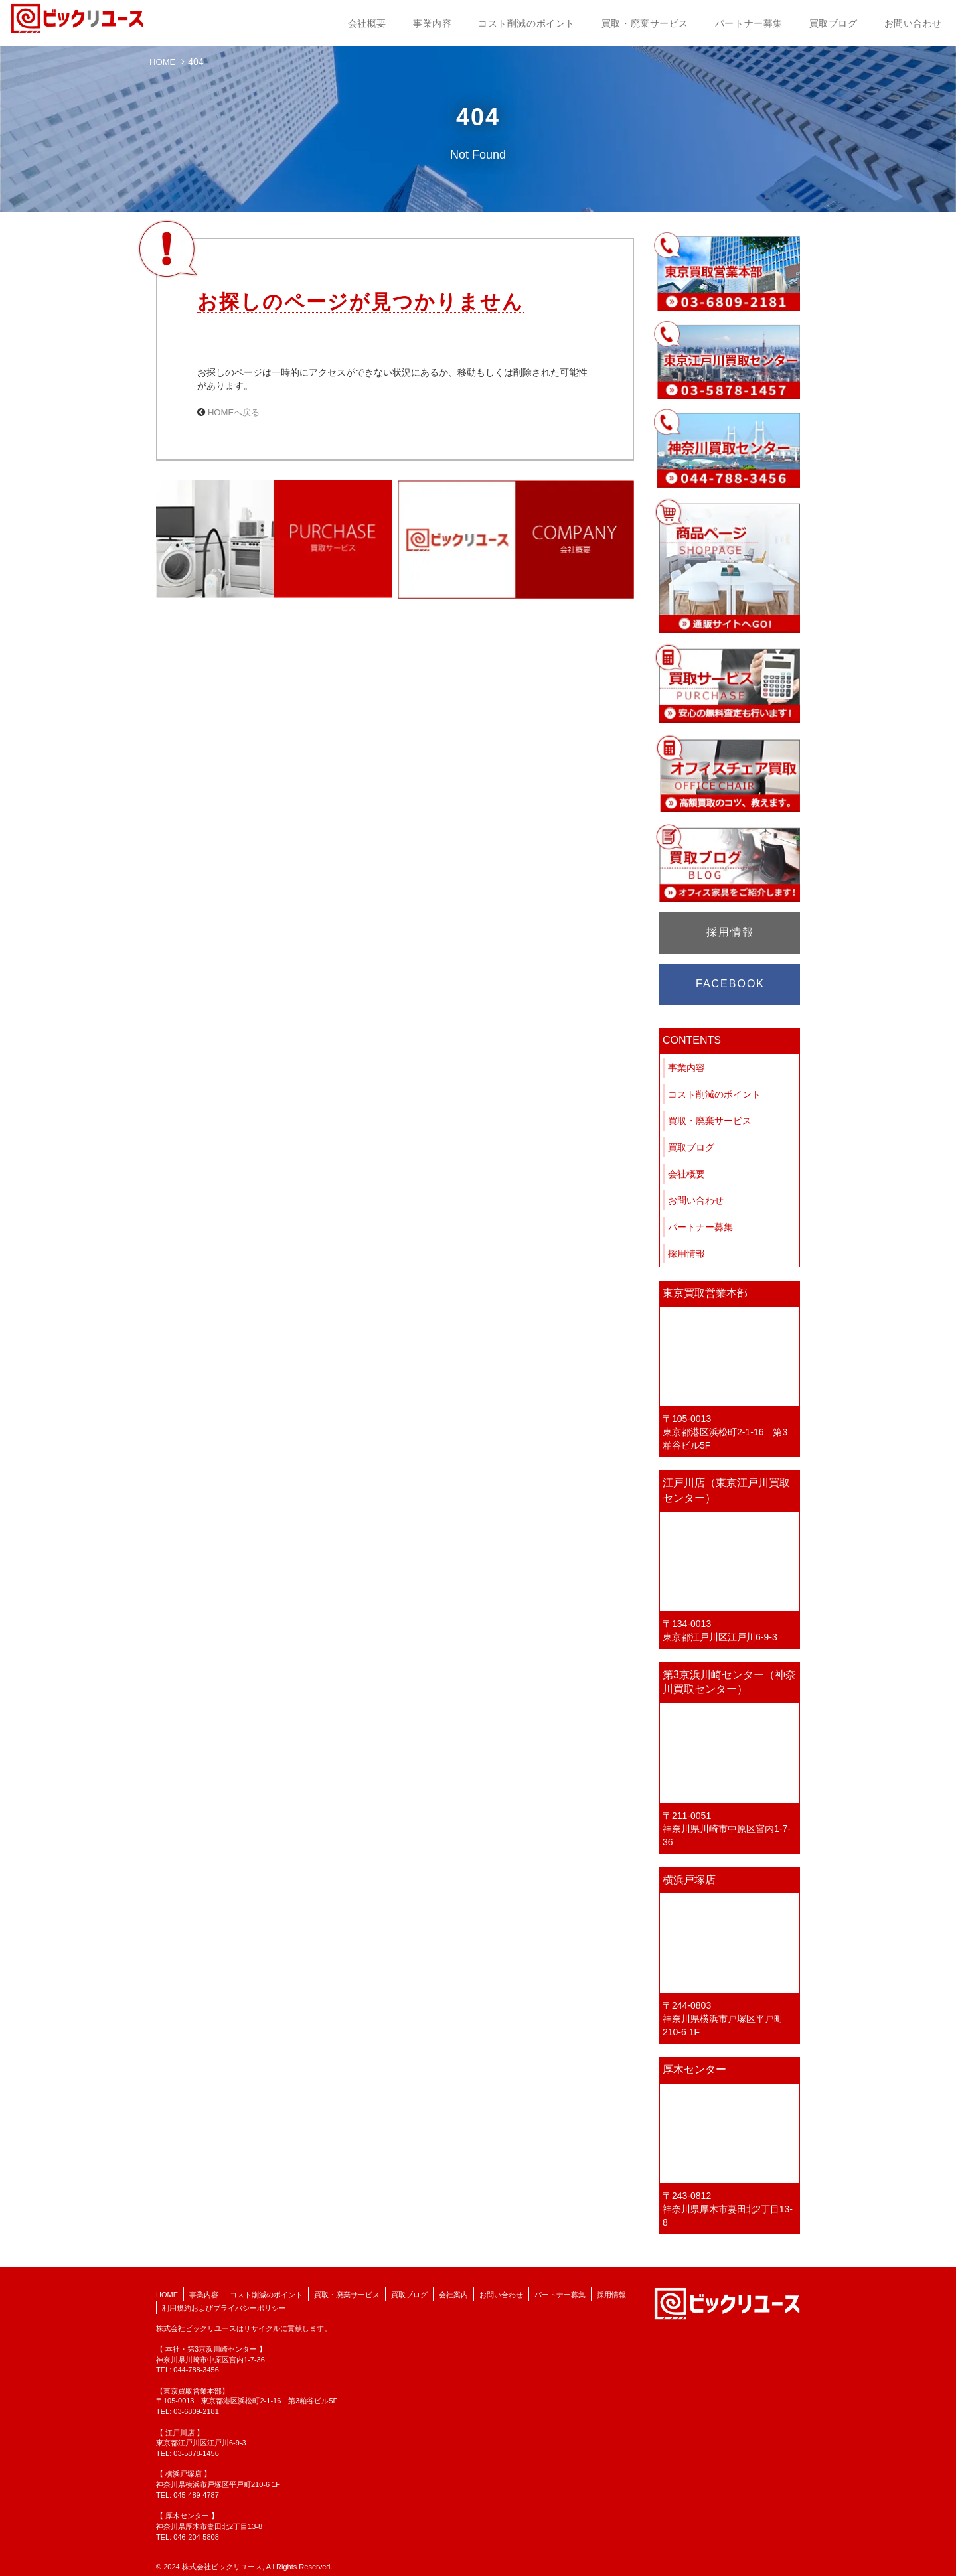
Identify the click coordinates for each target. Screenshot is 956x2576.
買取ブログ (833, 23)
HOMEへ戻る (236, 412)
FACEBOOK (730, 983)
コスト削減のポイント (526, 23)
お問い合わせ (913, 23)
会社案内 (453, 2295)
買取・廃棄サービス (644, 23)
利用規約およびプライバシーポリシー (224, 2308)
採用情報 (730, 932)
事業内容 (432, 23)
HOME (163, 61)
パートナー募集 (749, 23)
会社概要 (367, 23)
